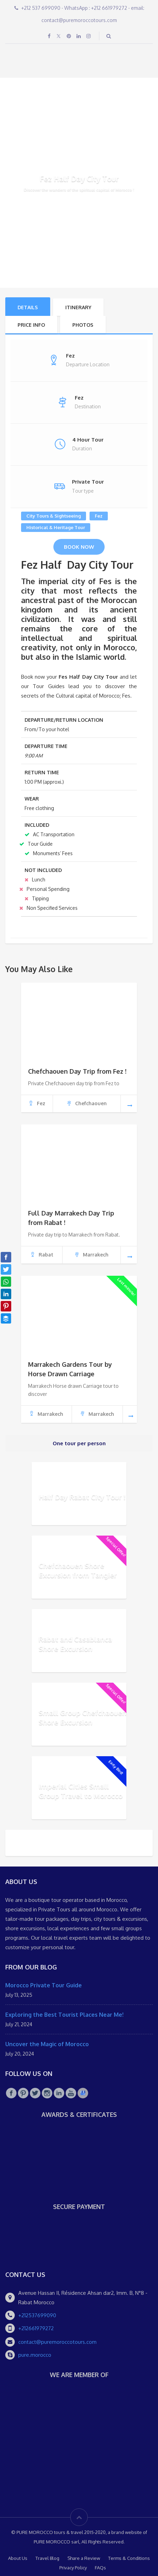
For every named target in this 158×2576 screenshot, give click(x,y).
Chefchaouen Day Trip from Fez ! (77, 1071)
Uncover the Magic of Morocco (47, 2044)
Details (28, 307)
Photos (82, 325)
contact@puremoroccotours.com (57, 2342)
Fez (99, 516)
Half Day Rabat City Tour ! (82, 1496)
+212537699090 (37, 2315)
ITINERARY (78, 307)
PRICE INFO (31, 325)
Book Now (79, 546)
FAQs (100, 2567)
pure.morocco (34, 2355)
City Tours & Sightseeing (53, 516)
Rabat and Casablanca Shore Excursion (75, 1643)
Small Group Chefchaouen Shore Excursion (82, 1717)
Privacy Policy (73, 2567)
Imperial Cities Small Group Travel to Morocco (81, 1790)
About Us (17, 2558)
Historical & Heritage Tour (55, 527)
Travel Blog (47, 2558)
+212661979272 (36, 2328)
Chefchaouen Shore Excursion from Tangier (78, 1570)
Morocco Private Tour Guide (43, 1985)
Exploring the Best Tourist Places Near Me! (64, 2014)
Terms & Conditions (129, 2558)
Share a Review (83, 2558)
